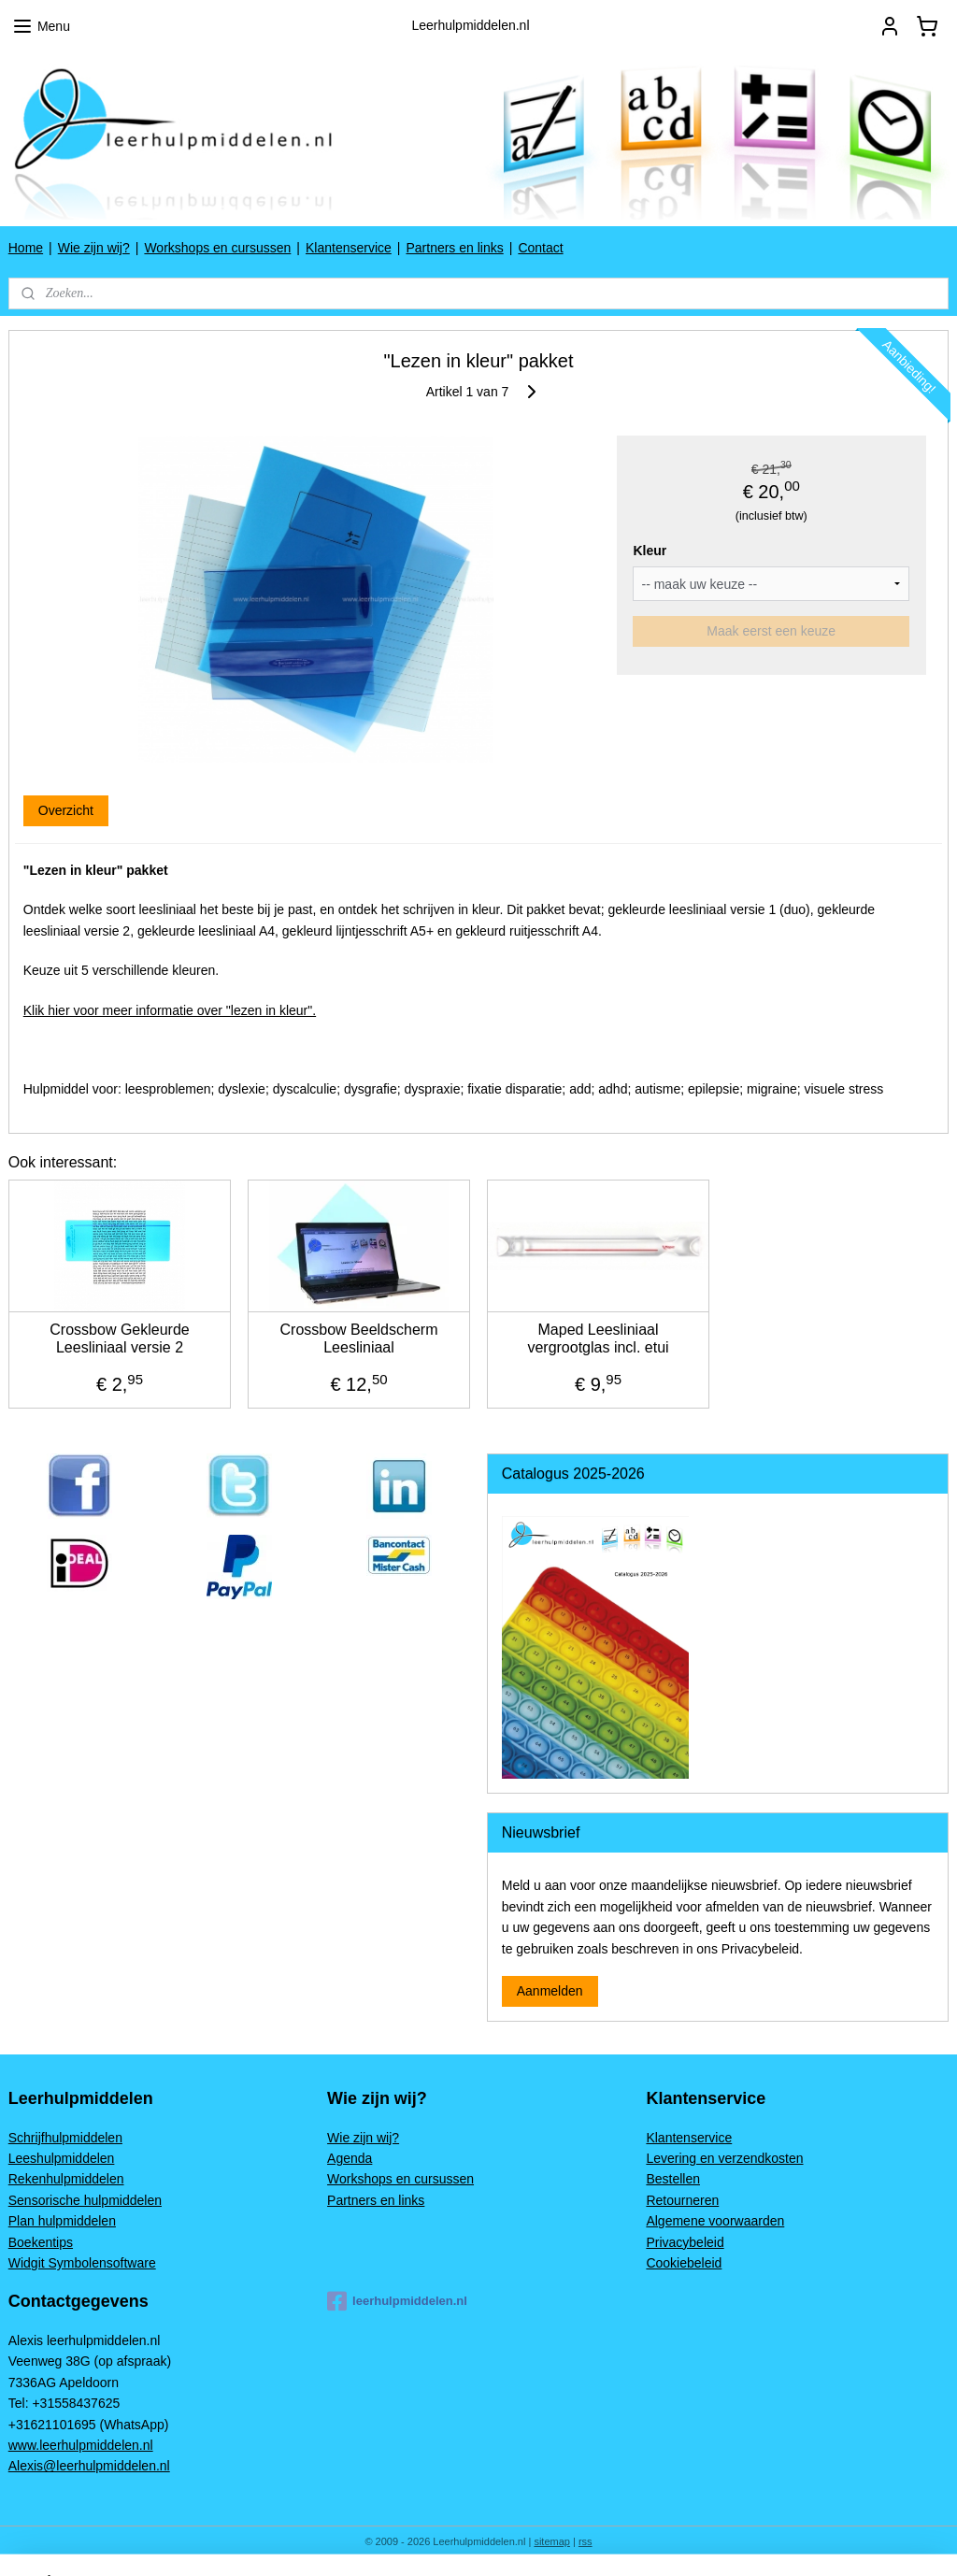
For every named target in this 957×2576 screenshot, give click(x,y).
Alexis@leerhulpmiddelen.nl (89, 2465)
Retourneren (682, 2200)
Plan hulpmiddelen (62, 2220)
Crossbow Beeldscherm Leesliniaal (359, 1338)
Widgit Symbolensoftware (82, 2262)
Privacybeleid (684, 2242)
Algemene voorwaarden (715, 2220)
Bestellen (673, 2178)
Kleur (649, 550)
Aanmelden (550, 1990)
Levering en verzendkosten (724, 2158)
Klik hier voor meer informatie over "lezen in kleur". (169, 1010)
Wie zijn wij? (94, 247)
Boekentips (40, 2242)
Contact (540, 247)
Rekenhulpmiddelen (66, 2178)
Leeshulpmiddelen (61, 2158)
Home (25, 247)
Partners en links (454, 247)
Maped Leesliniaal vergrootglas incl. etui (597, 1338)
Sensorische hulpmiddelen (85, 2200)
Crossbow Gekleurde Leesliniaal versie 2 (119, 1338)
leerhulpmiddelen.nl (397, 2301)
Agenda (349, 2158)
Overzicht (65, 810)
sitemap (552, 2541)
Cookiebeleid (683, 2262)
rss (585, 2541)
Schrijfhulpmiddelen (65, 2137)
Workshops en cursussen (217, 247)
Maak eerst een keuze (771, 630)
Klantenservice (349, 247)
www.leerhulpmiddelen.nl (80, 2445)
